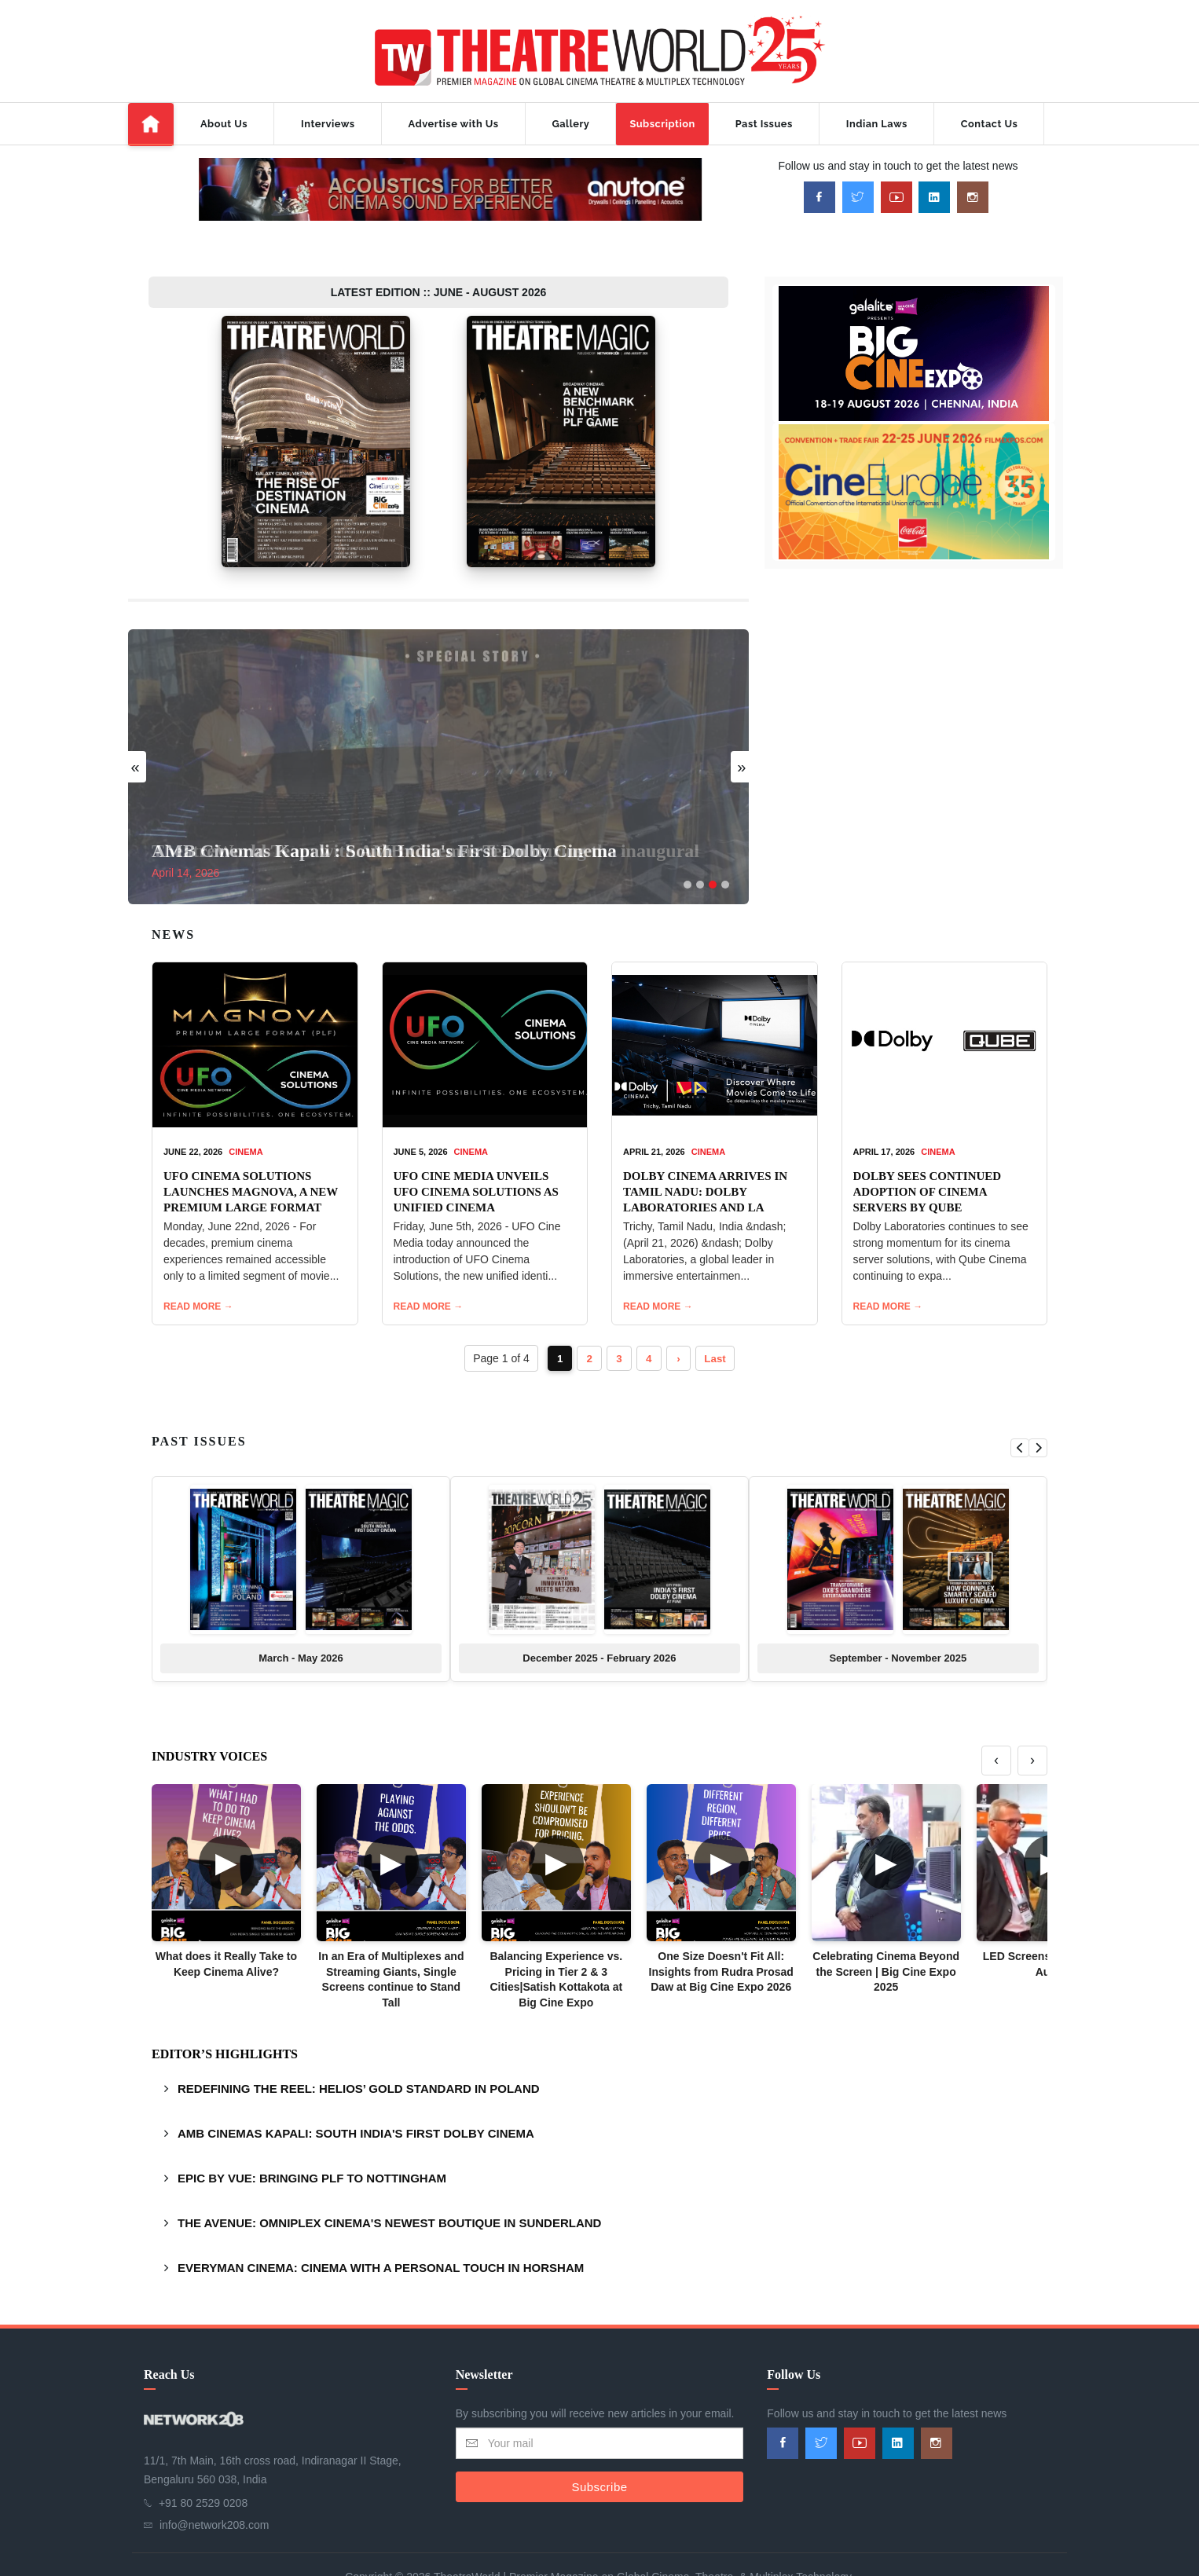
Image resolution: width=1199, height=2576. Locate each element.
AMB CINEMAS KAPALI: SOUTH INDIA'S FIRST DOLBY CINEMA (356, 2089)
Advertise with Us (454, 124)
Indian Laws (877, 124)
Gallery (571, 124)
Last (719, 1314)
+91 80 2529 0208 (203, 2459)
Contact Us (989, 124)
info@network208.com (215, 2481)
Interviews (327, 124)
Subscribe (599, 2442)
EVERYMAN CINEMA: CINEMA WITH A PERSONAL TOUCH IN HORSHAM (381, 2223)
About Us (224, 124)
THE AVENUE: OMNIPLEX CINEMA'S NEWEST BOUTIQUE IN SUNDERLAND (389, 2179)
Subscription (662, 124)
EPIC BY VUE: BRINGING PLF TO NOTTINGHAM (312, 2134)
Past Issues (764, 124)
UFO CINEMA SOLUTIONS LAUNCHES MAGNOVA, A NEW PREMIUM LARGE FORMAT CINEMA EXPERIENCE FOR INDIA (250, 1163)
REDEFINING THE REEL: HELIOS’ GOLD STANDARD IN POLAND (359, 2044)
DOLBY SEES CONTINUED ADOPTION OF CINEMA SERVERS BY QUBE (927, 1147)
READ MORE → (198, 1262)
